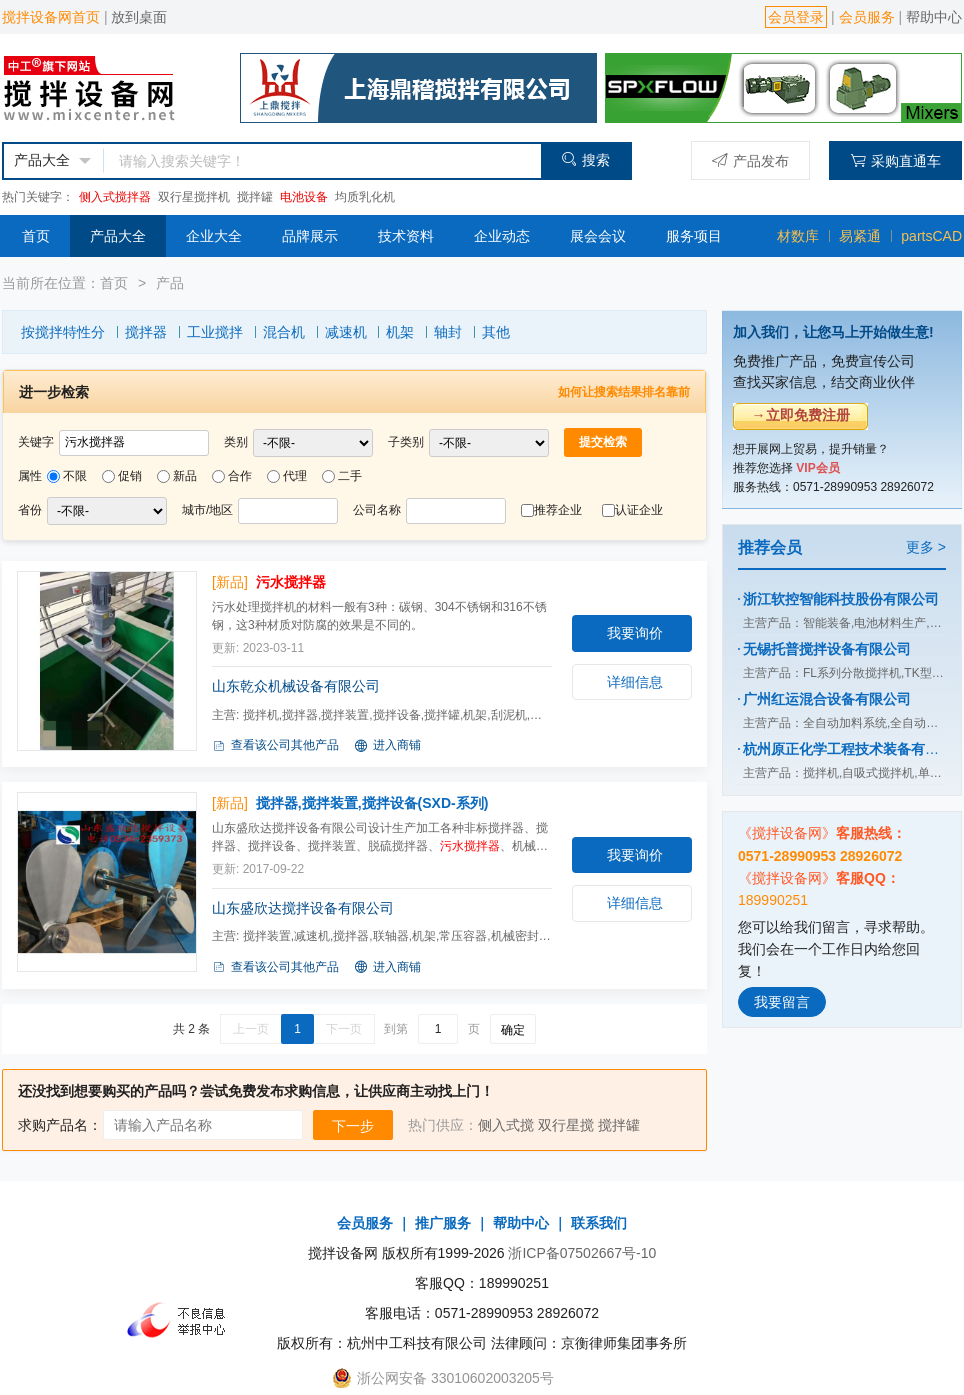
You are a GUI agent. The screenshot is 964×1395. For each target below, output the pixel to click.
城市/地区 (207, 510)
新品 (185, 476)
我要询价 (635, 633)
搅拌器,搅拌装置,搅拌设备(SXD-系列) (372, 803)
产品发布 (750, 160)
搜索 (585, 159)
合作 (240, 476)
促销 (130, 476)
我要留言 (782, 1002)
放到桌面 (139, 17)
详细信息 (635, 682)
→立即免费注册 (801, 415)
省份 (30, 510)
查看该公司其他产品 (275, 746)
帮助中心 (934, 17)
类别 (236, 442)
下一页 (344, 1029)
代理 (295, 476)
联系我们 (599, 1223)
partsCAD (931, 236)
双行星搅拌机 (194, 197)
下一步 (353, 1126)
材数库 (798, 236)
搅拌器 (146, 332)
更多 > (926, 547)
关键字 (36, 442)
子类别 (406, 442)
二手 (350, 476)
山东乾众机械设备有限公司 (296, 686)
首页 (36, 236)
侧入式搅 (506, 1125)
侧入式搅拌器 (115, 197)
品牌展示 (310, 236)
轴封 (448, 332)
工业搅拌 (215, 332)
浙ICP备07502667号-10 (582, 1253)
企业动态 (502, 236)
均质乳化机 (365, 197)
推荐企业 (558, 510)
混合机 (284, 332)
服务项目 (694, 236)
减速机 (346, 332)
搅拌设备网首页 (51, 17)
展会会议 (598, 236)
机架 (400, 332)
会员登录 (796, 17)
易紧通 (860, 236)
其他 (496, 332)
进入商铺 (387, 746)
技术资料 (406, 236)
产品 (170, 283)
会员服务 (867, 17)
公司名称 (377, 510)
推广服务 (443, 1223)
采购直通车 (895, 160)
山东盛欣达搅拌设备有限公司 (303, 908)
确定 (513, 1030)
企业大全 (214, 236)
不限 (75, 476)
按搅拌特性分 (63, 332)
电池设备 (304, 197)
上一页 (251, 1029)
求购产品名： (60, 1125)
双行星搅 (566, 1125)
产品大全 (118, 236)
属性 (30, 476)
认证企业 (639, 510)
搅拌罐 (255, 197)
